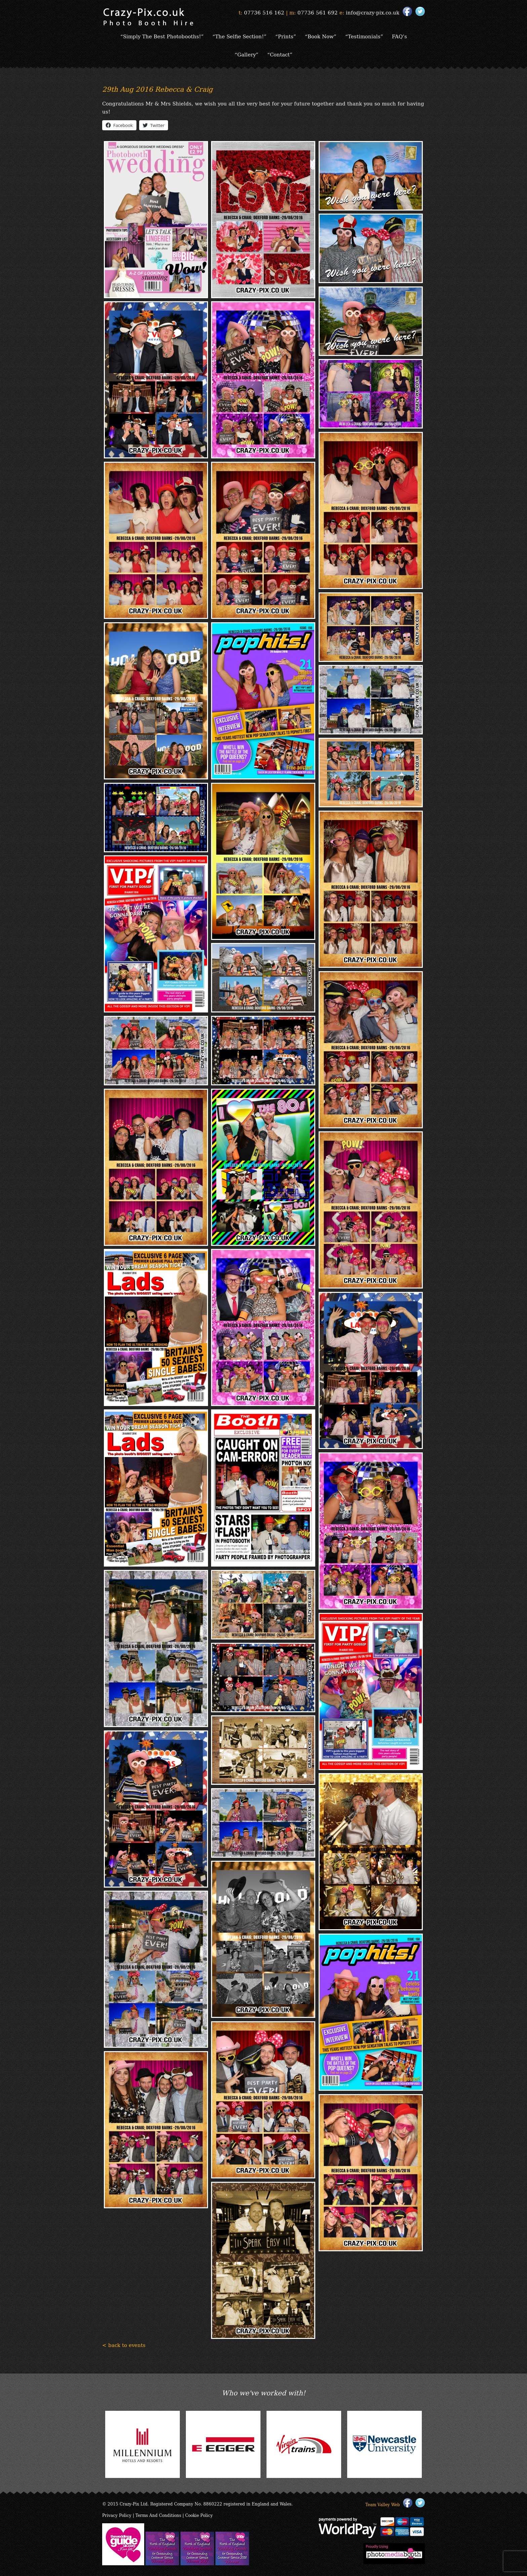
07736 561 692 (317, 12)
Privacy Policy (116, 2515)
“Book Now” (320, 36)
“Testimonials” (364, 36)
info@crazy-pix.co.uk (372, 12)
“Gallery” (246, 54)
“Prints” (285, 36)
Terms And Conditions (158, 2515)
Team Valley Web (382, 2504)
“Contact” (279, 54)
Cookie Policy (199, 2515)
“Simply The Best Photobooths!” (162, 36)
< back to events (124, 2345)
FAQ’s (399, 36)
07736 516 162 (264, 12)
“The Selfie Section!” (239, 36)
